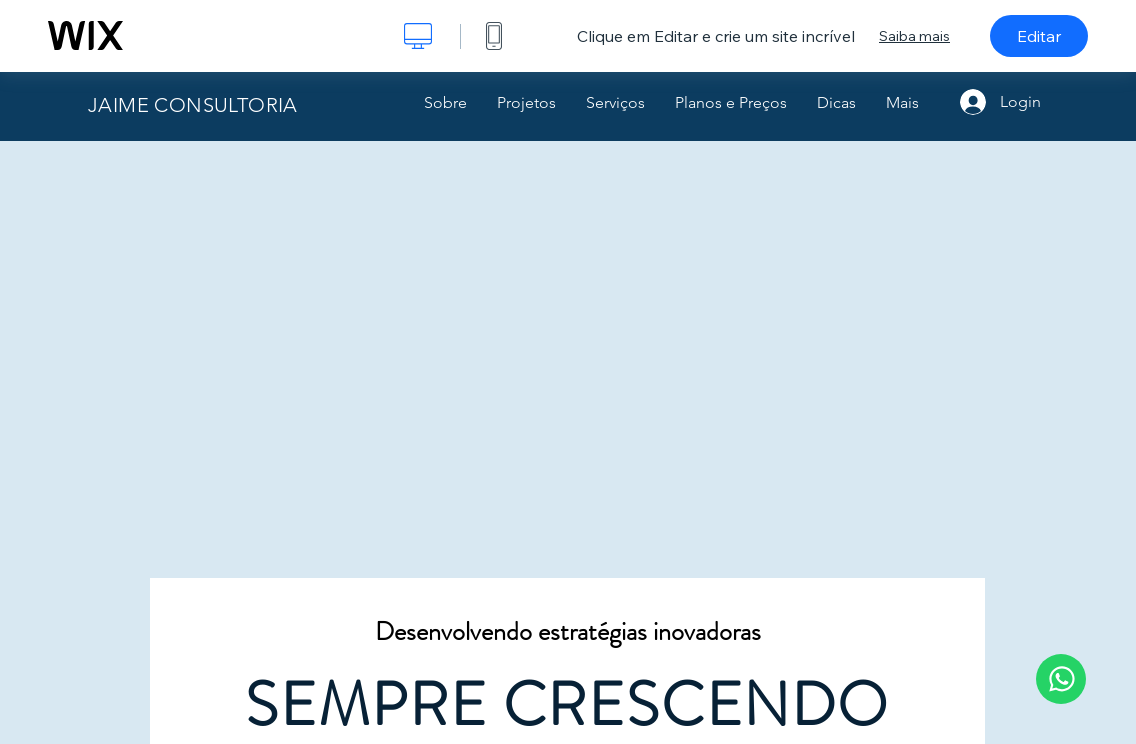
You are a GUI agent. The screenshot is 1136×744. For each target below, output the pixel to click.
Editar (1039, 36)
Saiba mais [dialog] (914, 36)
